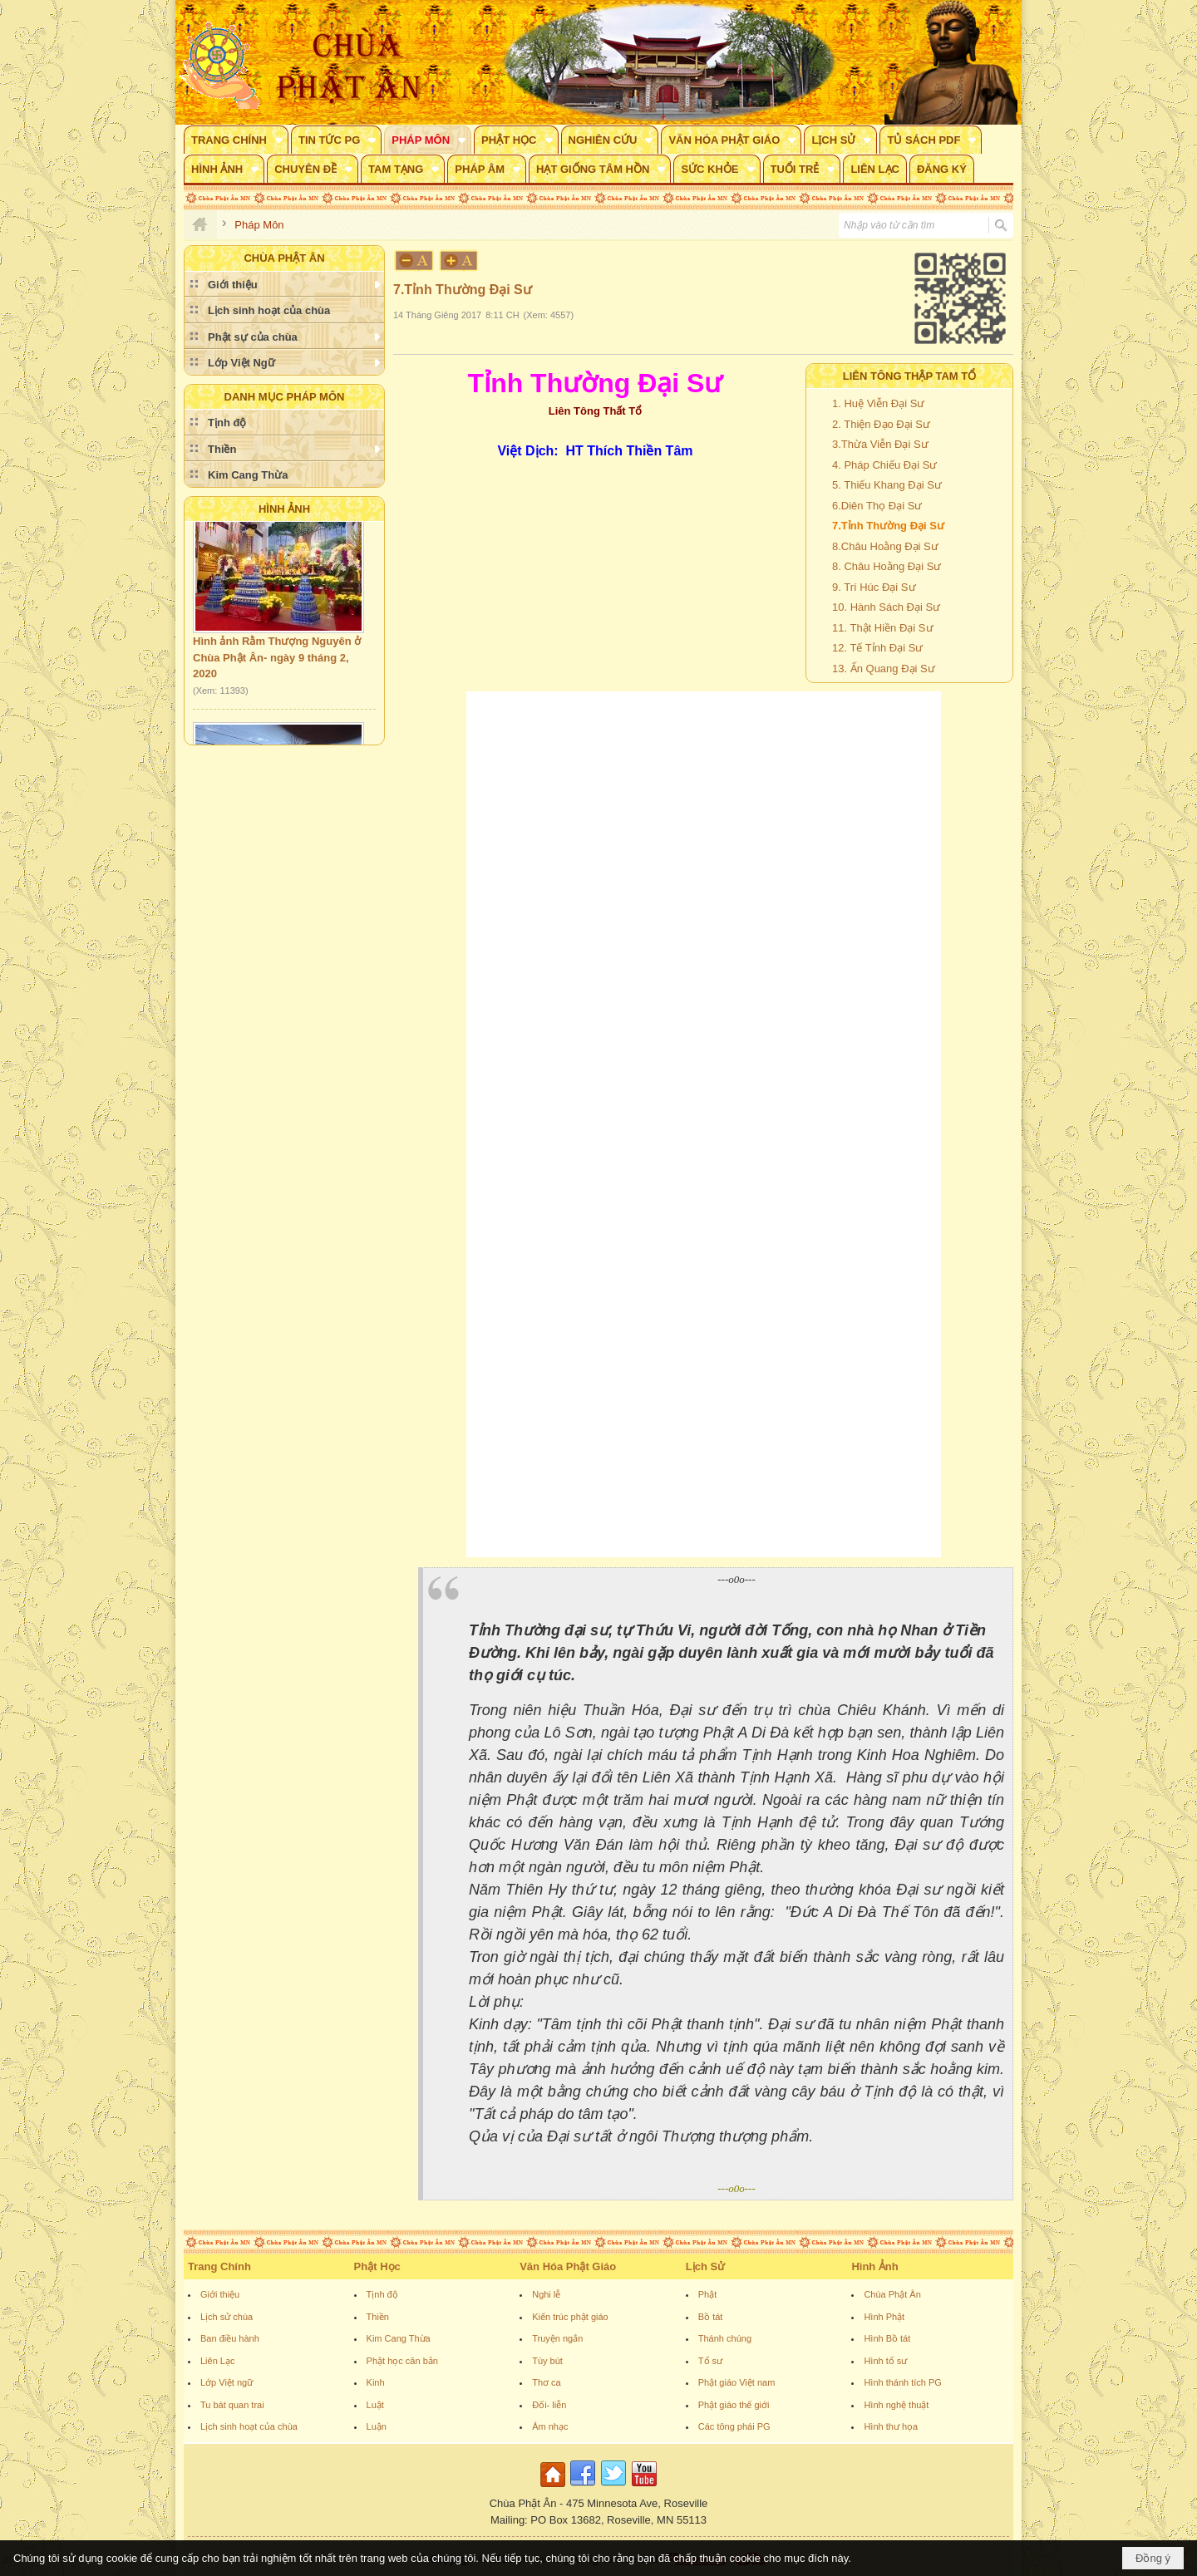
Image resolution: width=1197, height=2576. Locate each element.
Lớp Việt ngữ (226, 2382)
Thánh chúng (724, 2338)
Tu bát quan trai (232, 2405)
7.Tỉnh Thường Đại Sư (888, 525)
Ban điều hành (229, 2338)
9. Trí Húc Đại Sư (874, 587)
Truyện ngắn (557, 2338)
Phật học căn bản (402, 2361)
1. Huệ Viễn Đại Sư (878, 403)
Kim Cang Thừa (399, 2338)
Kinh (376, 2382)
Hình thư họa (891, 2426)
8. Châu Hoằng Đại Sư (886, 566)
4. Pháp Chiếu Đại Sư (884, 465)
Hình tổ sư (885, 2361)
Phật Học (377, 2266)
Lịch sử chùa (226, 2317)
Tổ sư (710, 2361)
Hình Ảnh (284, 509)
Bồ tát (710, 2317)
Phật (707, 2294)
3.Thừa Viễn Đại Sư (880, 444)
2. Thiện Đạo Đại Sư (881, 424)
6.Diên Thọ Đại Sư (877, 505)
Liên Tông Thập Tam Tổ (910, 376)
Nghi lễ (546, 2294)
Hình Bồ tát (887, 2338)
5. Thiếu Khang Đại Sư (887, 485)
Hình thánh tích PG (903, 2382)
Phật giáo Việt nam (737, 2382)
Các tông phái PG (734, 2426)
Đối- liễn (549, 2405)
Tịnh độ (382, 2294)
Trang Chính (219, 2266)
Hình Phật (884, 2317)
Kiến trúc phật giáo (570, 2317)
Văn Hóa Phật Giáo (568, 2266)
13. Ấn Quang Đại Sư (883, 668)
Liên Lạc (217, 2361)
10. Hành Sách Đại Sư (886, 607)
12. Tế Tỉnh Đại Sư (877, 648)
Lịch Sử (705, 2266)
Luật (375, 2405)
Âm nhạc (550, 2426)
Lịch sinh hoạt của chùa (249, 2426)
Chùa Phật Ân (892, 2294)
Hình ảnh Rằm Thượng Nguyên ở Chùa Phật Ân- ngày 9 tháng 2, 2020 (277, 663)
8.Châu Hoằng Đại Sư (885, 546)
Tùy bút (547, 2361)
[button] (236, 139)
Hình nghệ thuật (896, 2405)
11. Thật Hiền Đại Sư (882, 628)
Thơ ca (546, 2382)
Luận (377, 2426)
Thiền (378, 2317)
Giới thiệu (219, 2294)
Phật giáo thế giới (734, 2405)
